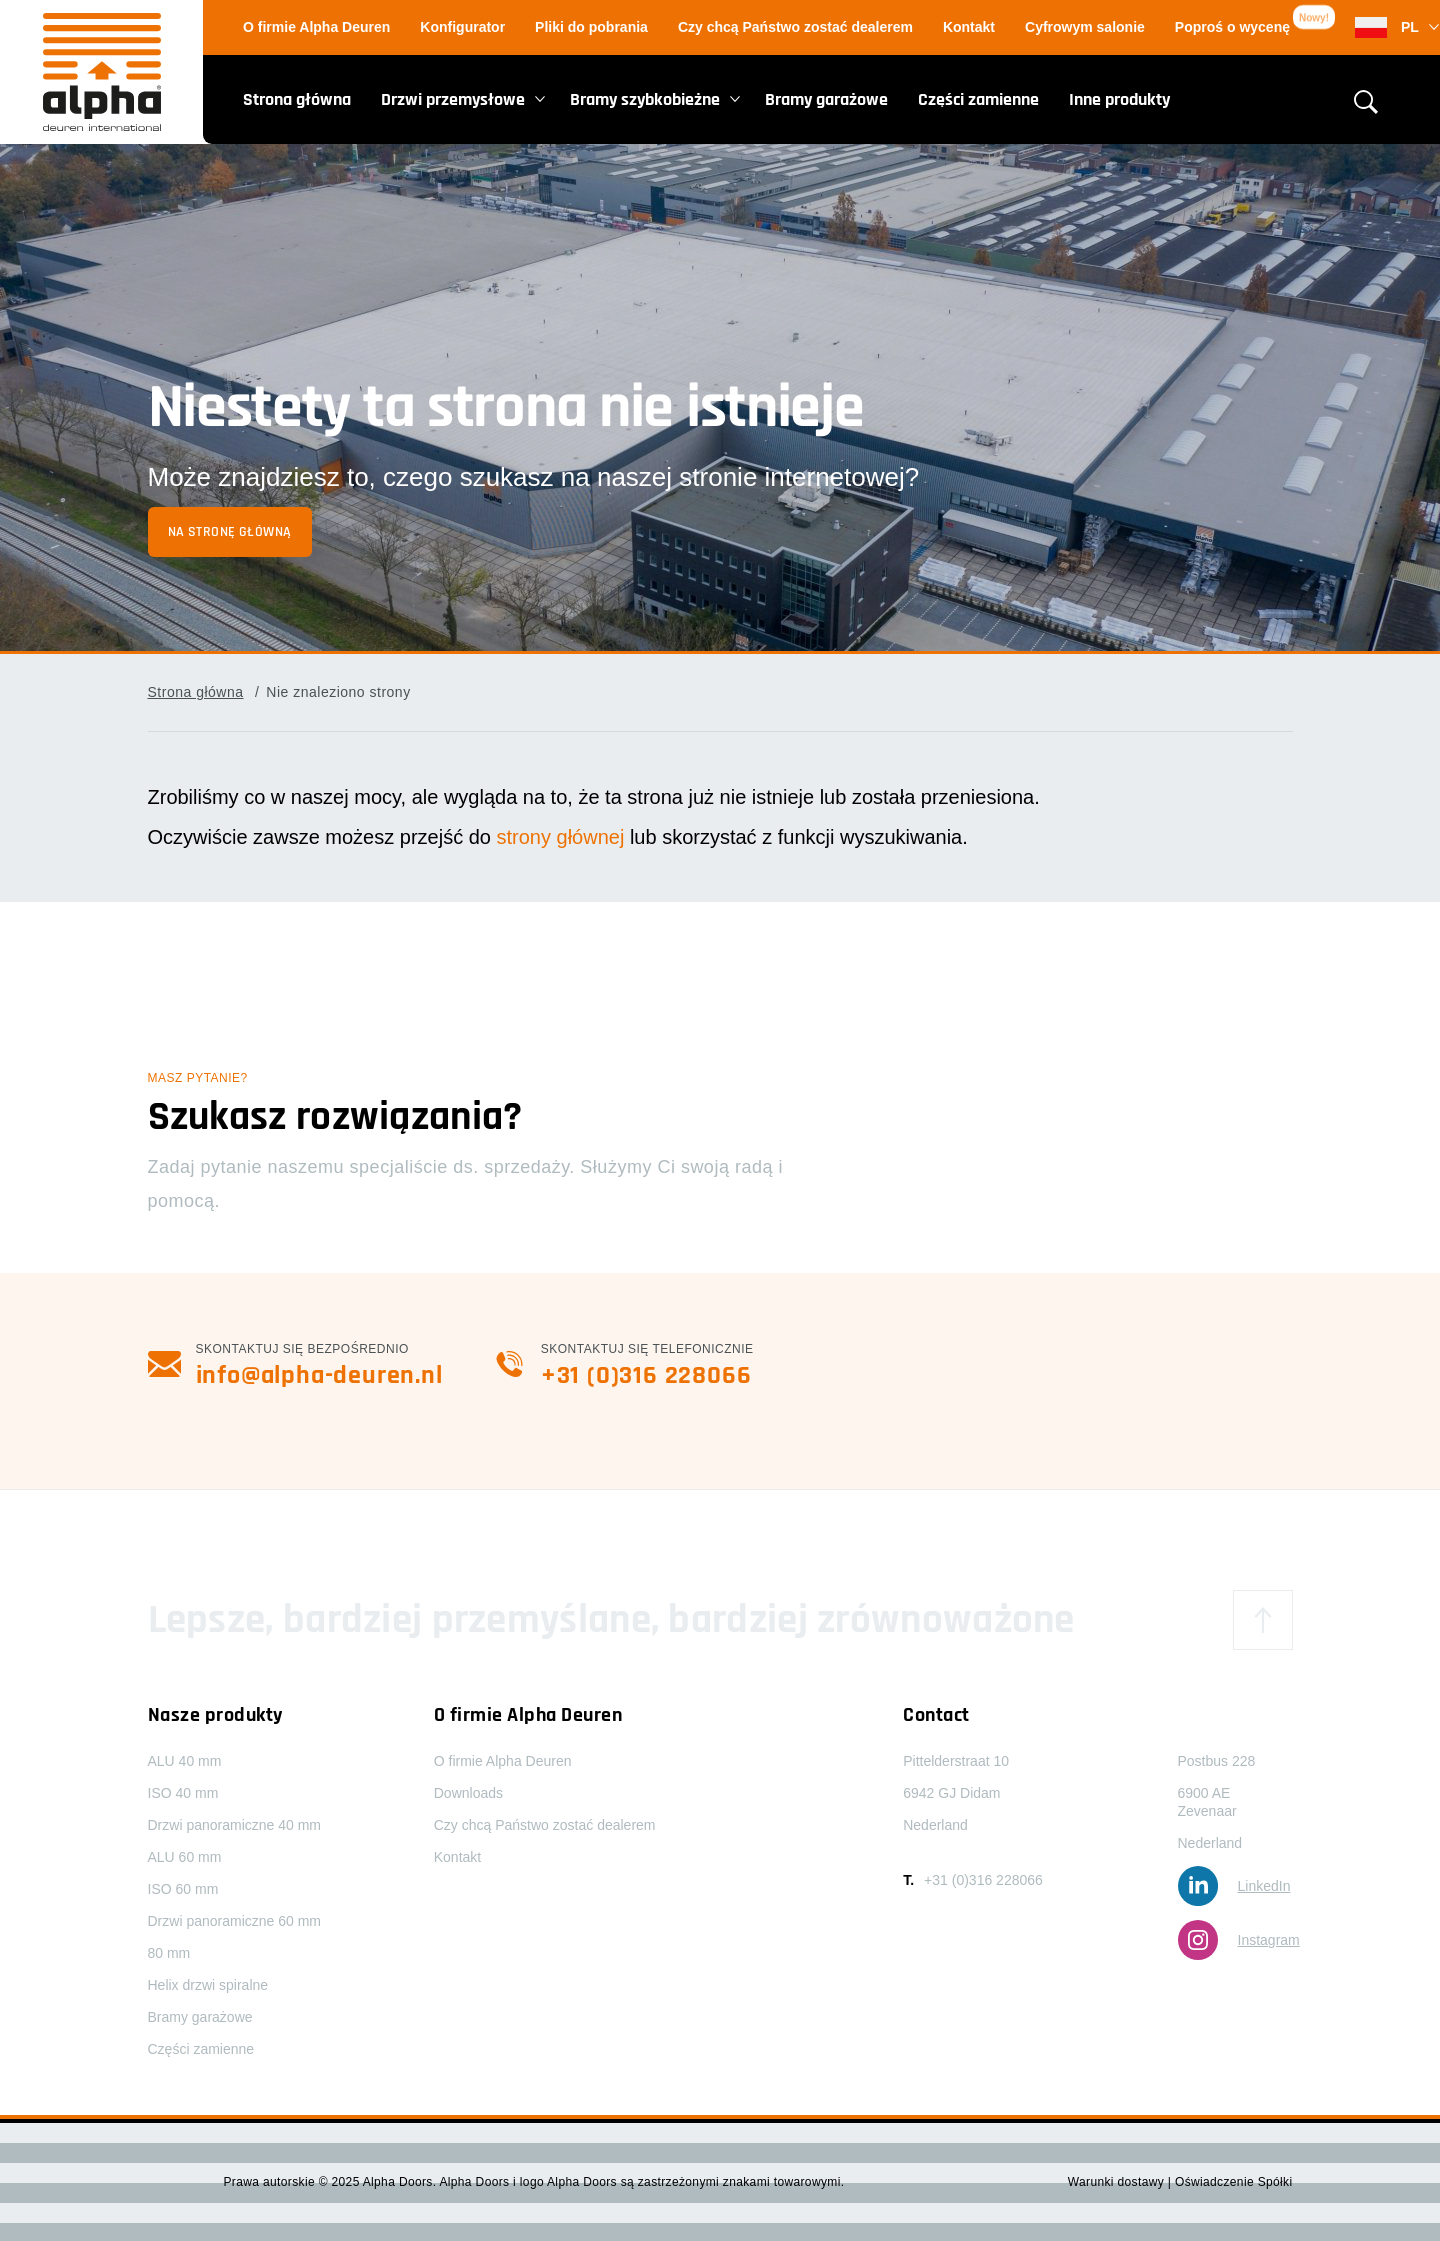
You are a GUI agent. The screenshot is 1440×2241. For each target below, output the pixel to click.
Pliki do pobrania (591, 27)
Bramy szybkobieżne (645, 99)
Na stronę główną (230, 532)
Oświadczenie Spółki (1234, 2182)
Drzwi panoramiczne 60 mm (235, 1921)
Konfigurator (462, 27)
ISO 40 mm (183, 1793)
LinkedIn (1234, 1886)
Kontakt (969, 27)
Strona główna (297, 99)
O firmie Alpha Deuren (316, 27)
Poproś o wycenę (1232, 27)
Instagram (1239, 1940)
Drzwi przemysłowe (453, 99)
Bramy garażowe (826, 99)
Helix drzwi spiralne (208, 1985)
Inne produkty (1119, 99)
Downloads (468, 1793)
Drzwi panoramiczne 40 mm (235, 1825)
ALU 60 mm (185, 1857)
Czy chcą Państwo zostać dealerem (795, 27)
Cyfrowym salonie (1085, 27)
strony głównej (560, 837)
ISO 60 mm (183, 1889)
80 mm (169, 1953)
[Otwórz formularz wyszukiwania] (1366, 102)
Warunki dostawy (1118, 2182)
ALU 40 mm (185, 1761)
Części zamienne (978, 99)
